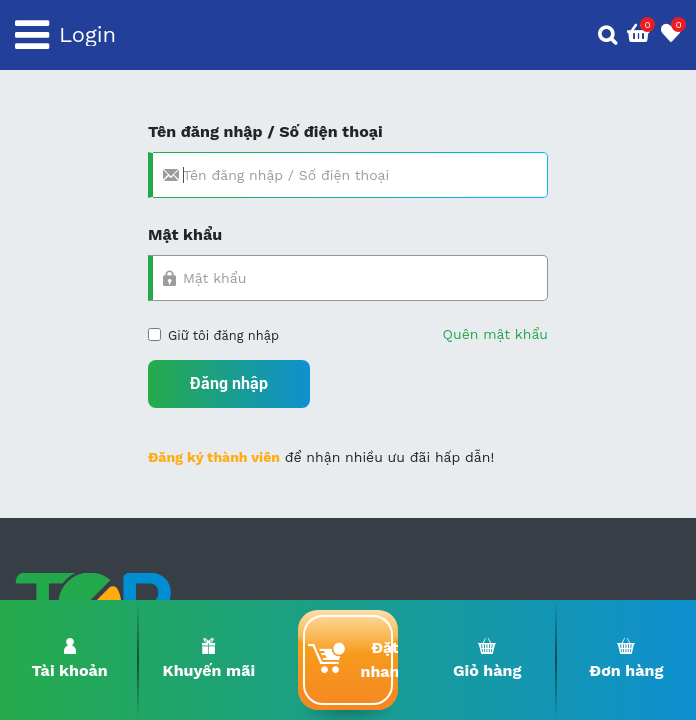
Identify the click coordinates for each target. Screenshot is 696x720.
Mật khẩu (185, 234)
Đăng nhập (229, 383)
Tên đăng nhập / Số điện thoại (265, 131)
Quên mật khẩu (495, 334)
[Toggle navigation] (32, 35)
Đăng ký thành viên (214, 457)
